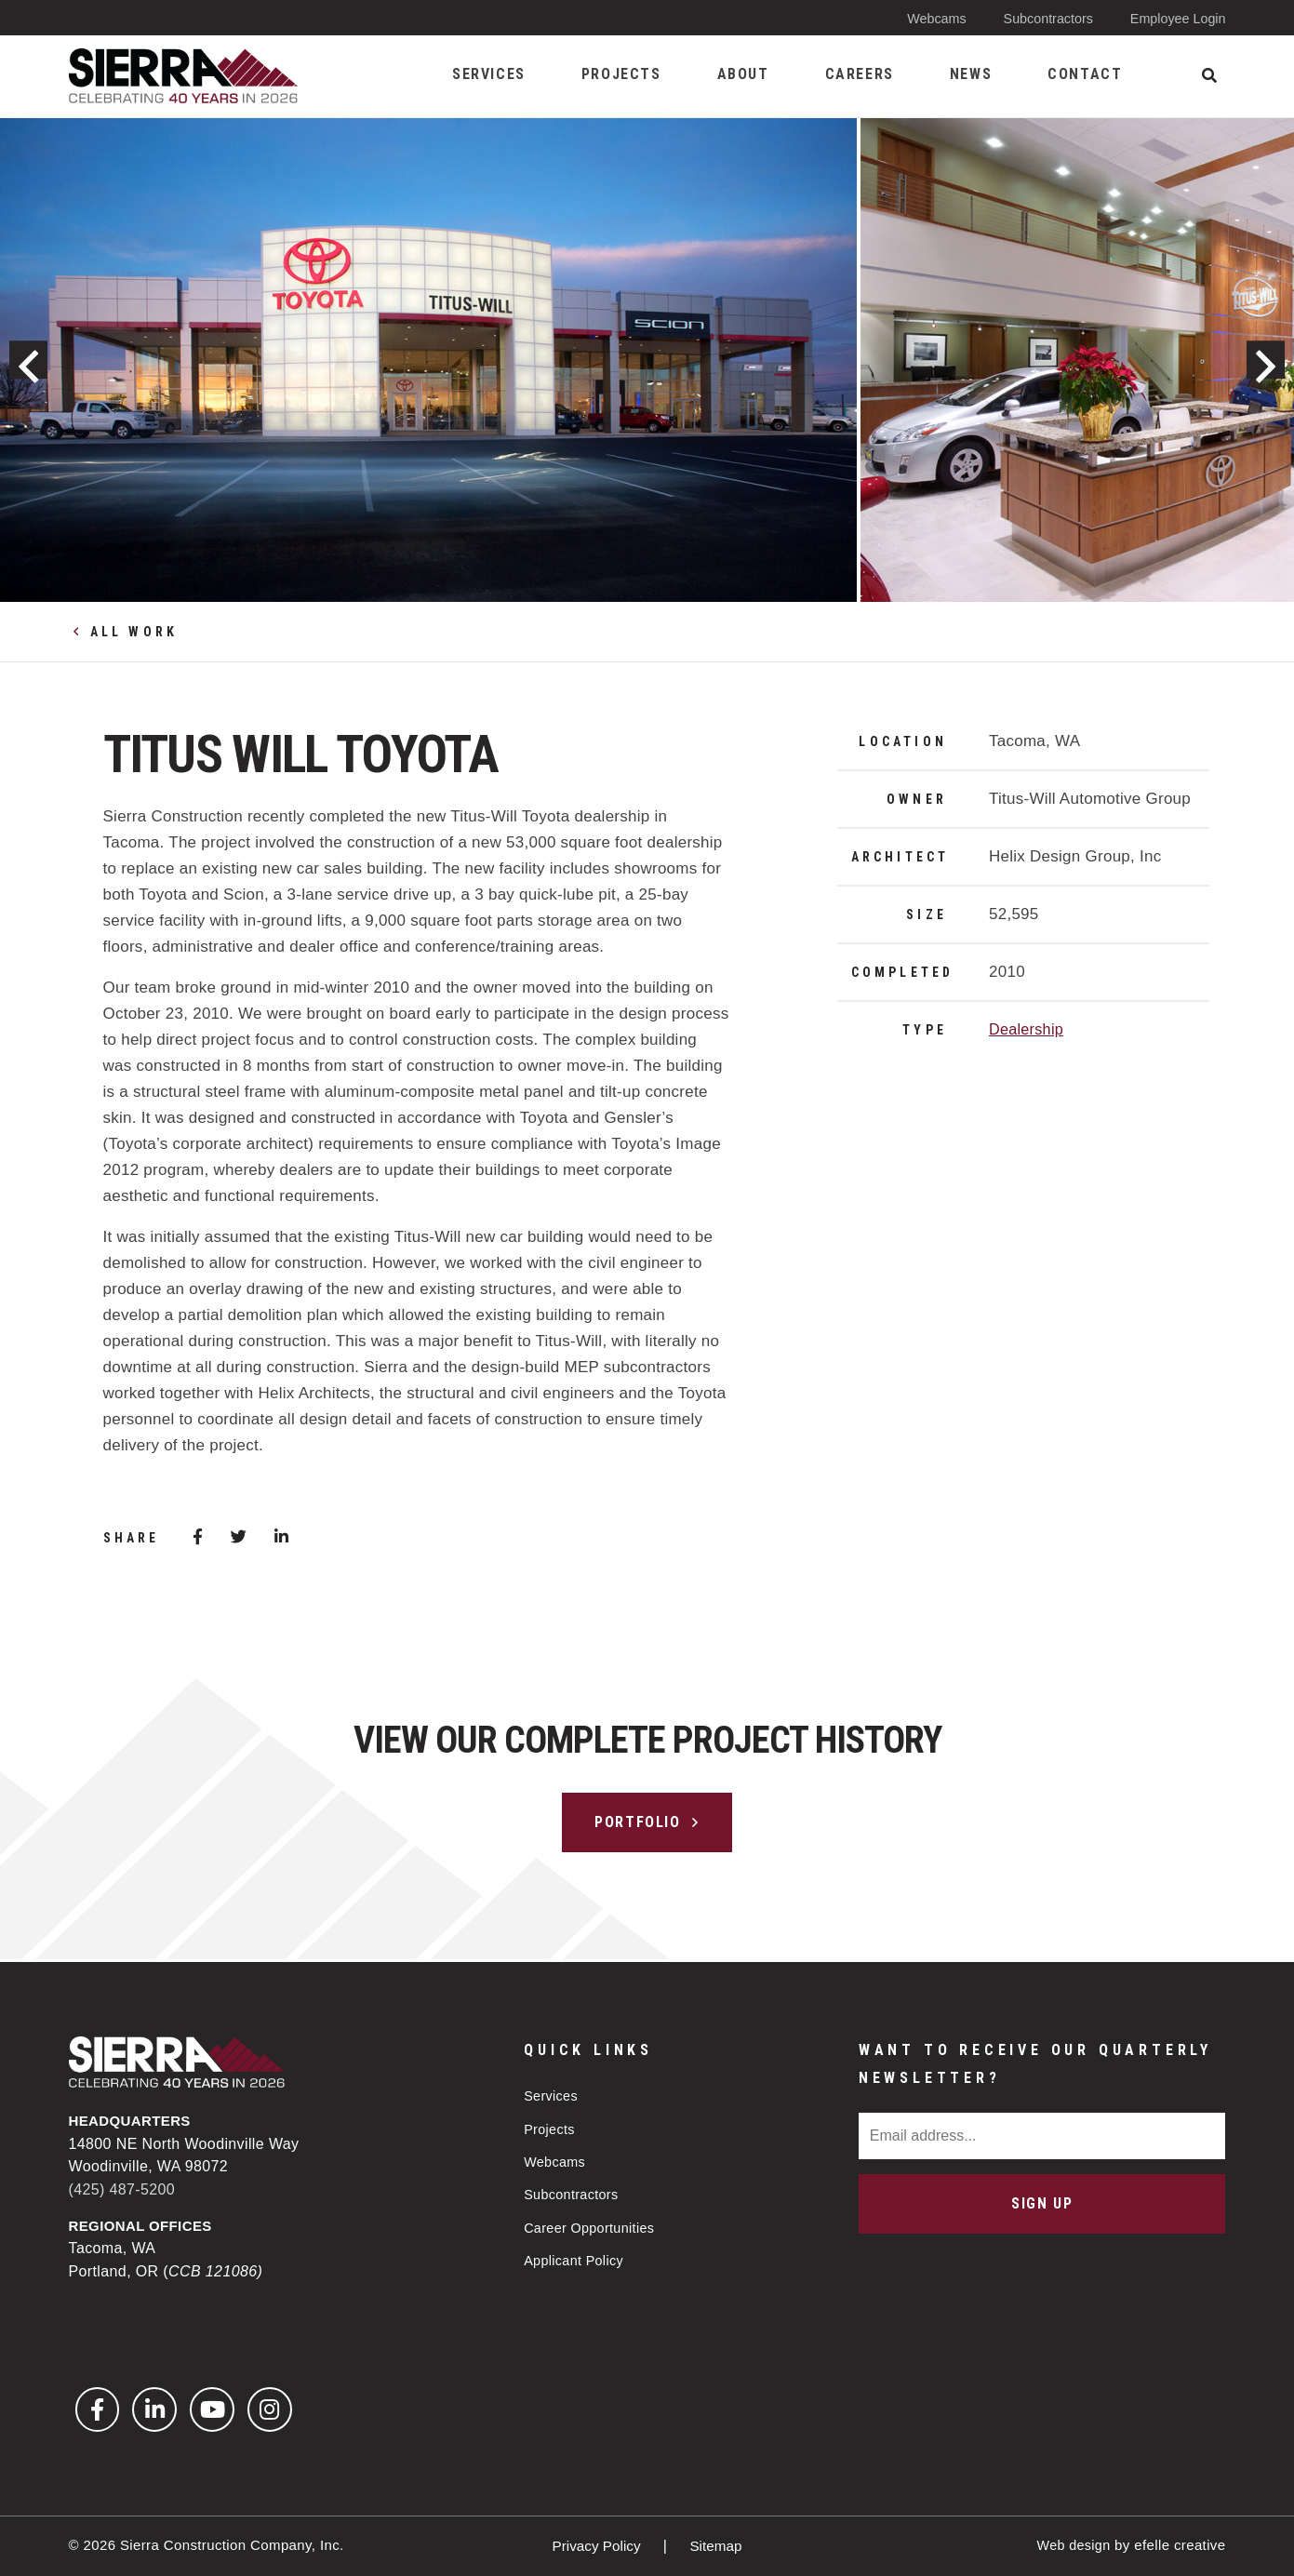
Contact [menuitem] (1084, 74)
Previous (35, 360)
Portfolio (637, 1822)
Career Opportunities (592, 2227)
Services (552, 2093)
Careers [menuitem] (859, 74)
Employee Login (1176, 18)
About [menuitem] (743, 74)
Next (1258, 360)
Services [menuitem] (489, 74)
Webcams (926, 18)
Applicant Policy (576, 2260)
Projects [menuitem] (621, 74)
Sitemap (717, 2546)
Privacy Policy (597, 2546)
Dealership (1028, 1029)
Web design (1072, 2545)
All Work (134, 631)
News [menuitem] (971, 74)
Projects (550, 2126)
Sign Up (1042, 2200)
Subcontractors (1041, 18)
